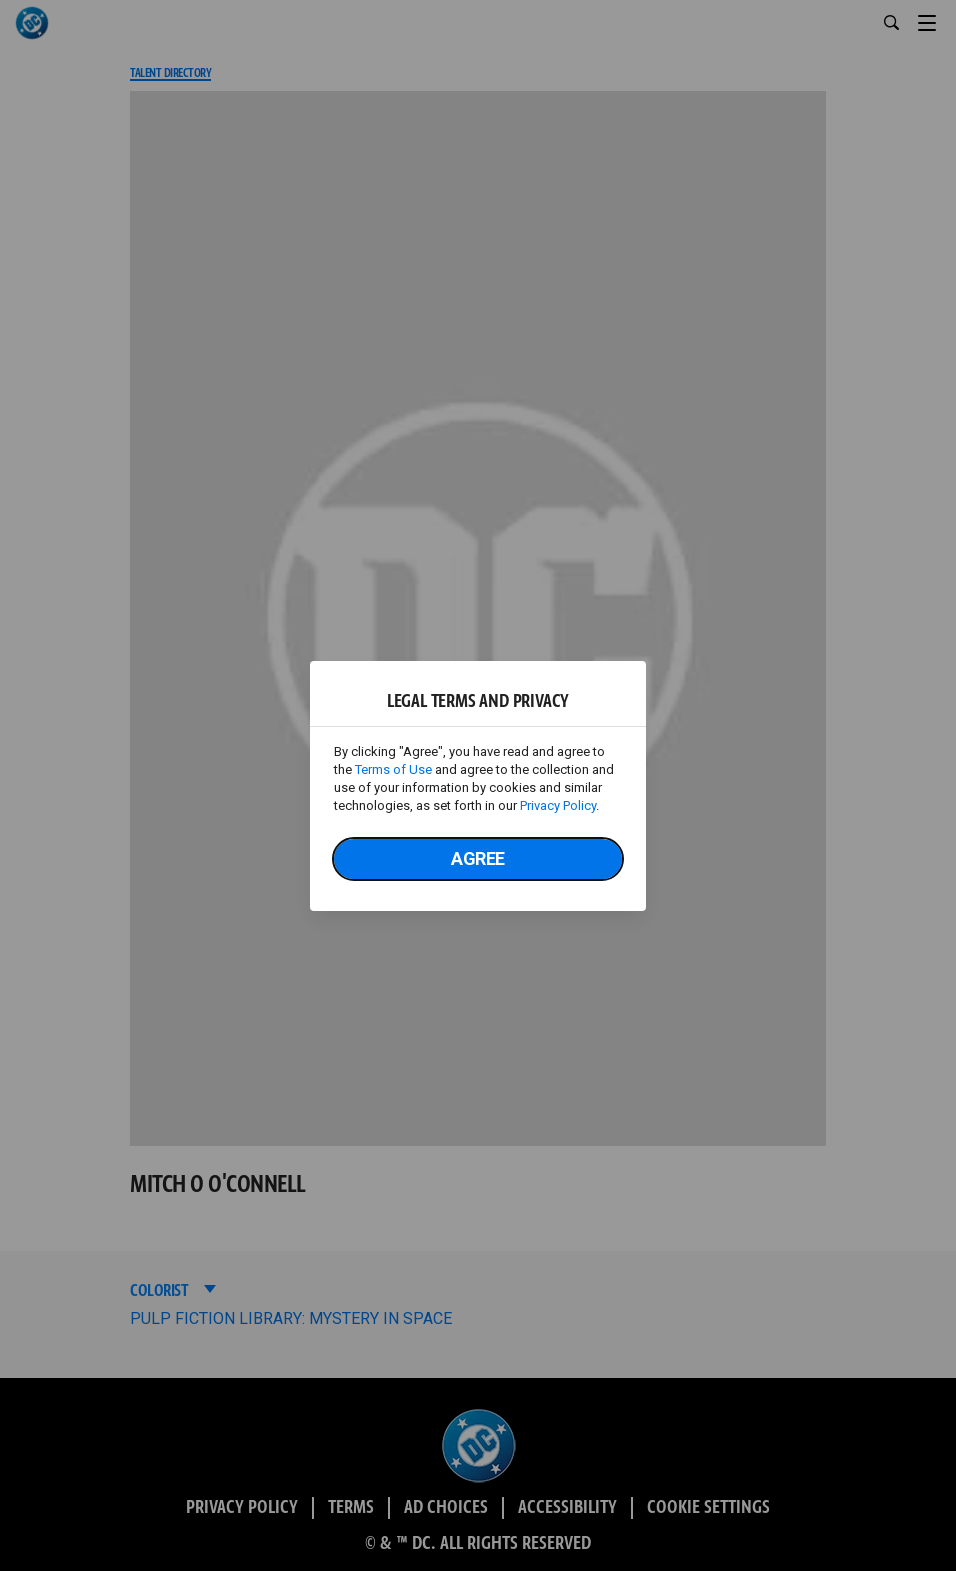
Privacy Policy (558, 805)
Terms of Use (393, 769)
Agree (478, 858)
